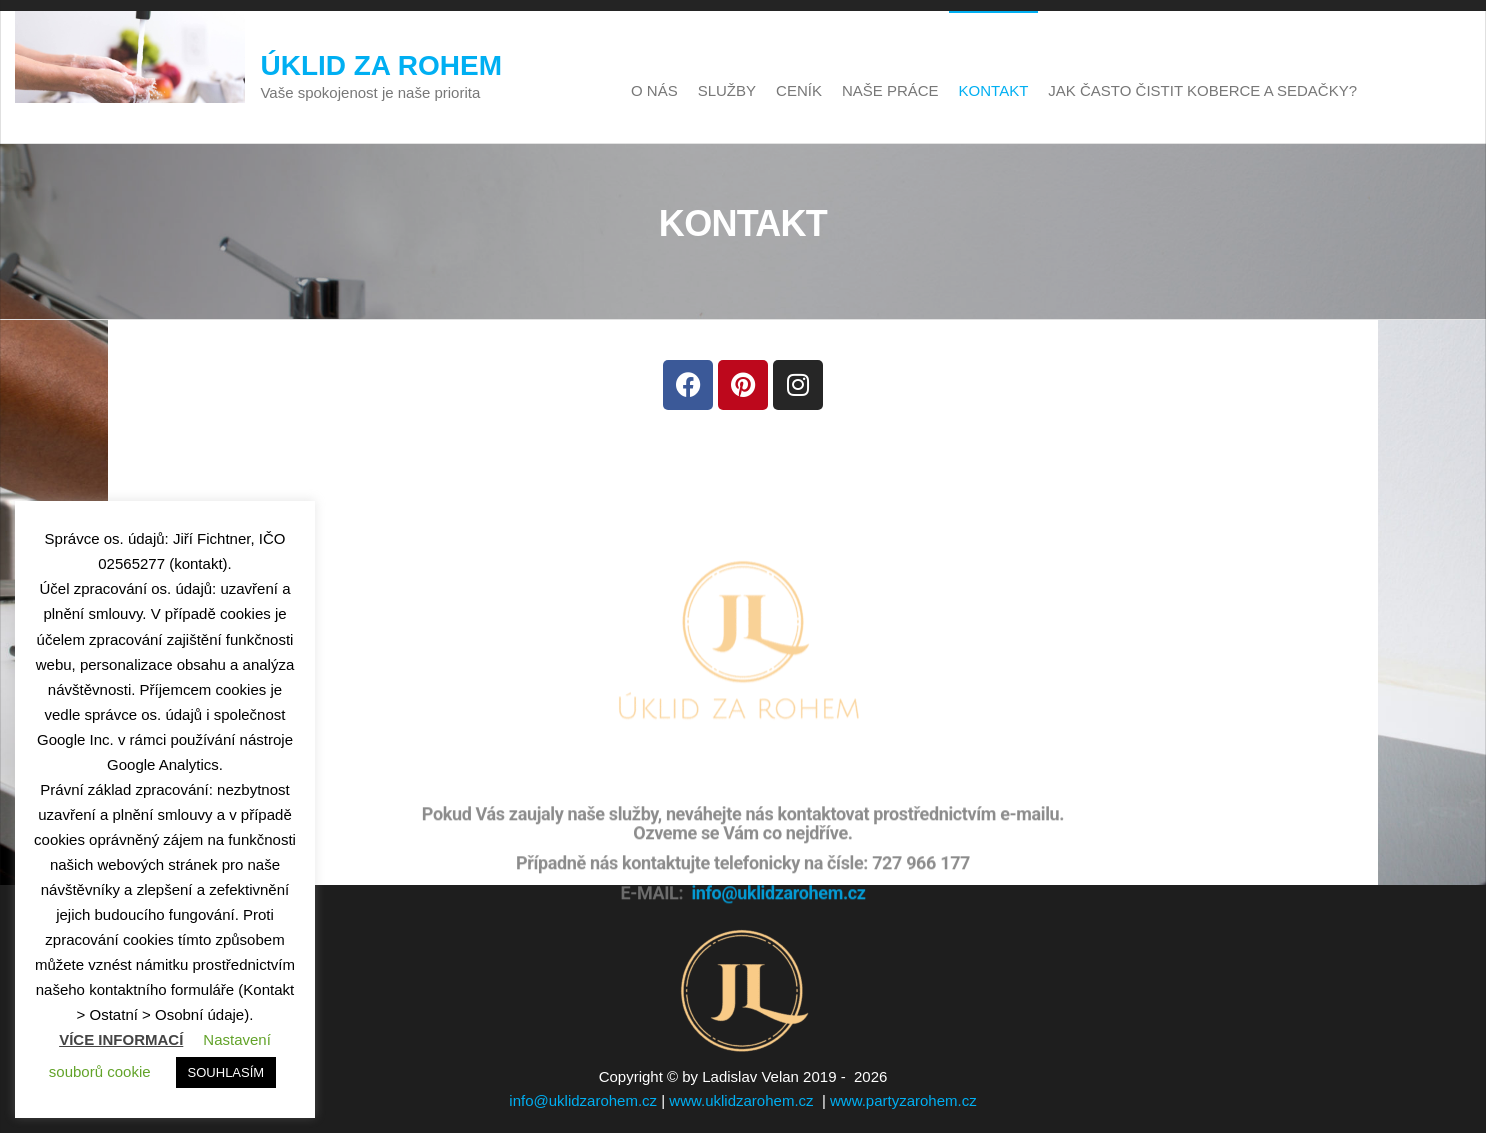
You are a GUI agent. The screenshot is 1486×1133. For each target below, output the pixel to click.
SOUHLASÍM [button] (226, 1072)
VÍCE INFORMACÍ (121, 1039)
